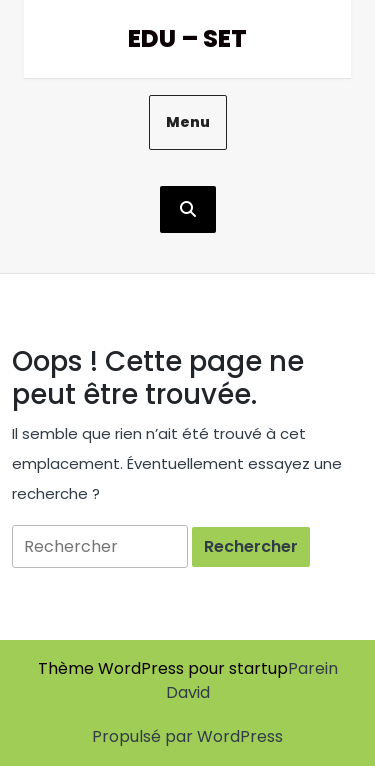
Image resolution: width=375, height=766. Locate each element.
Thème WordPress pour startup (163, 668)
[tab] (251, 547)
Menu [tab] (188, 122)
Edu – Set (187, 38)
